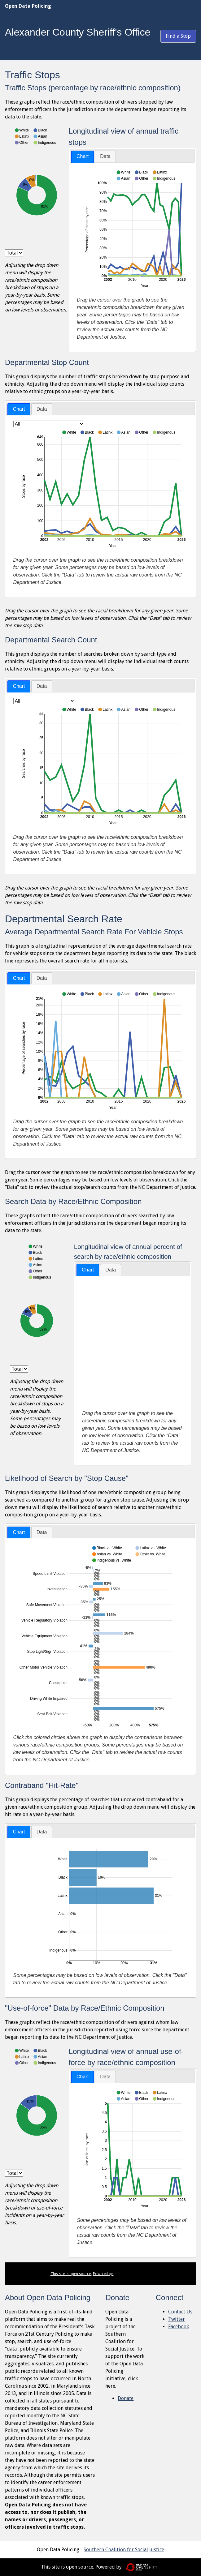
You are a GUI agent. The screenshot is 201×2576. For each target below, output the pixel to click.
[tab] (82, 157)
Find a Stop (178, 36)
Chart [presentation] (82, 156)
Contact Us (180, 2312)
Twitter (176, 2319)
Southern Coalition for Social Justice (124, 2549)
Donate (125, 2398)
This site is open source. (71, 2274)
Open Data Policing (28, 6)
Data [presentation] (105, 156)
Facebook (178, 2327)
